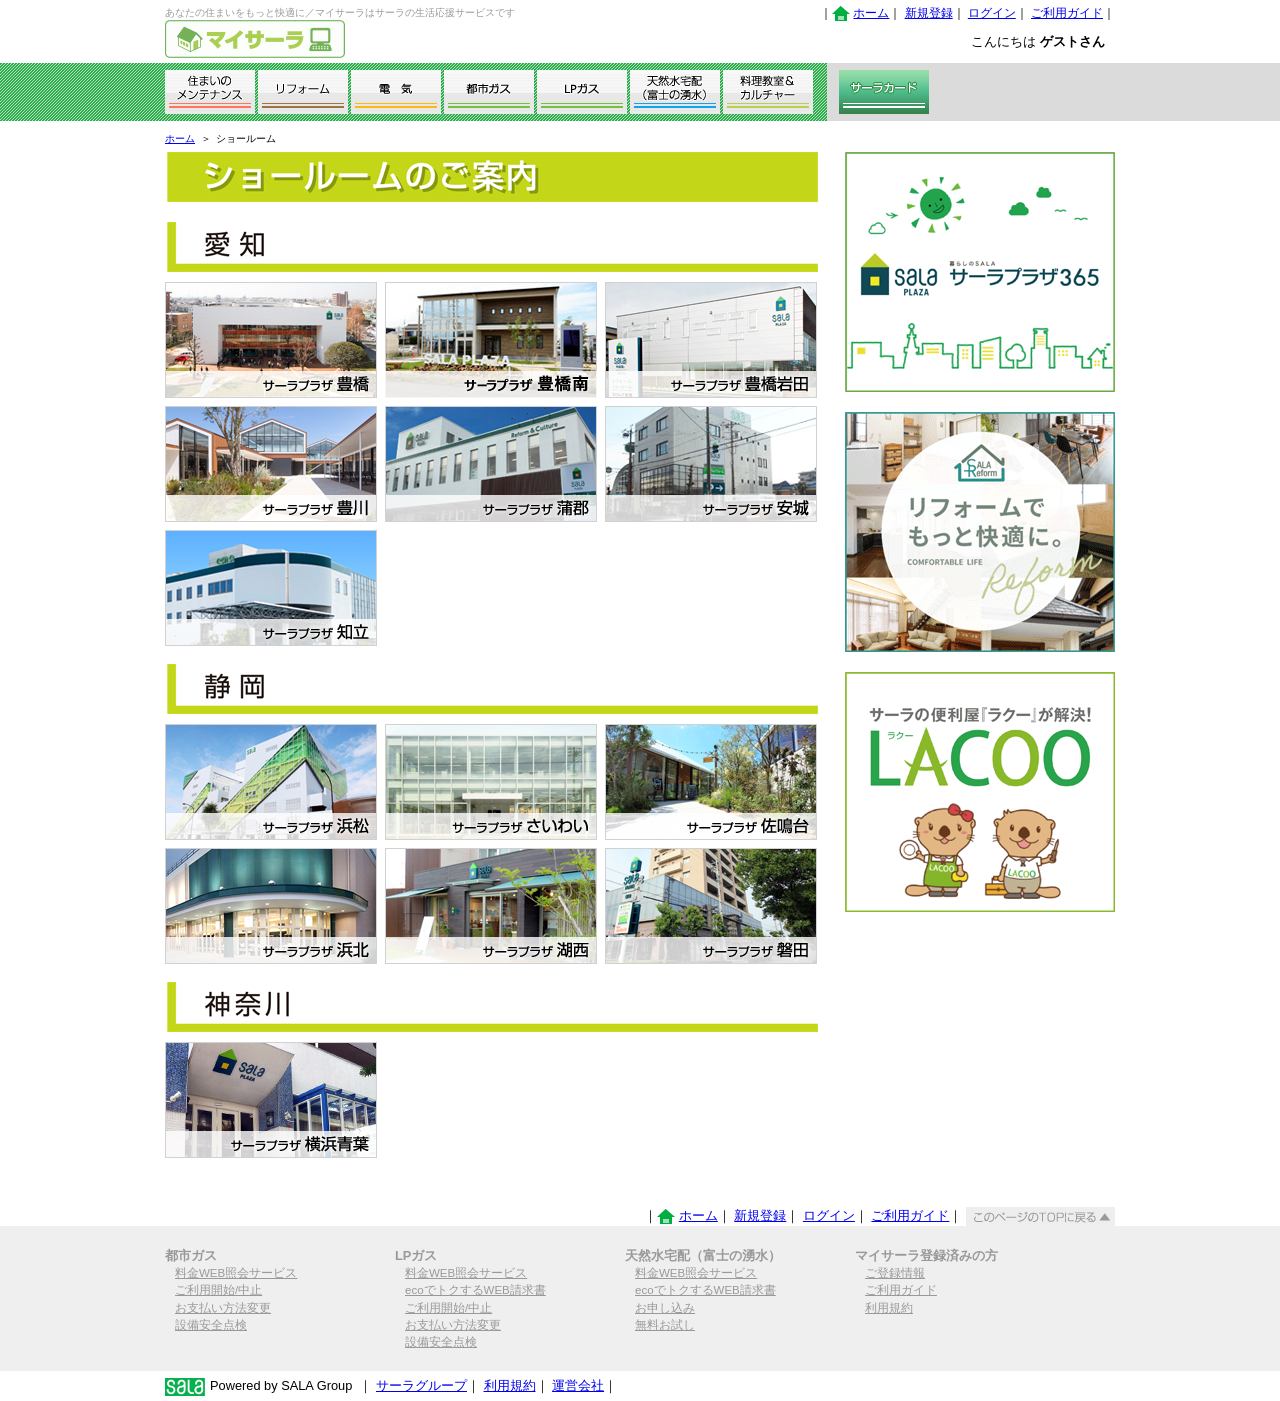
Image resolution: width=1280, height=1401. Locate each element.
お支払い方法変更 (223, 1308)
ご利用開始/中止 (218, 1290)
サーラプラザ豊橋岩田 (711, 340)
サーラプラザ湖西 (491, 906)
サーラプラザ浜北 (271, 906)
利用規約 (889, 1308)
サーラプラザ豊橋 (271, 340)
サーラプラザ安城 (711, 464)
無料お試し (665, 1325)
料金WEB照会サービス (236, 1273)
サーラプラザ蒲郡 (491, 464)
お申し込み (665, 1308)
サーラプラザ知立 (271, 588)
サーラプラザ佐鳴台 (711, 782)
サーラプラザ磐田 (711, 906)
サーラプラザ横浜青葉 (271, 1100)
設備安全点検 (211, 1325)
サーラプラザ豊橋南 (491, 340)
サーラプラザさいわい (491, 782)
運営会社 (578, 1385)
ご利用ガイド (1067, 13)
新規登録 (929, 13)
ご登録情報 (895, 1273)
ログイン (992, 13)
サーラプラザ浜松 (271, 782)
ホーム (871, 13)
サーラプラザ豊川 (271, 464)
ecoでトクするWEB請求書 (475, 1290)
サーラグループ (421, 1385)
